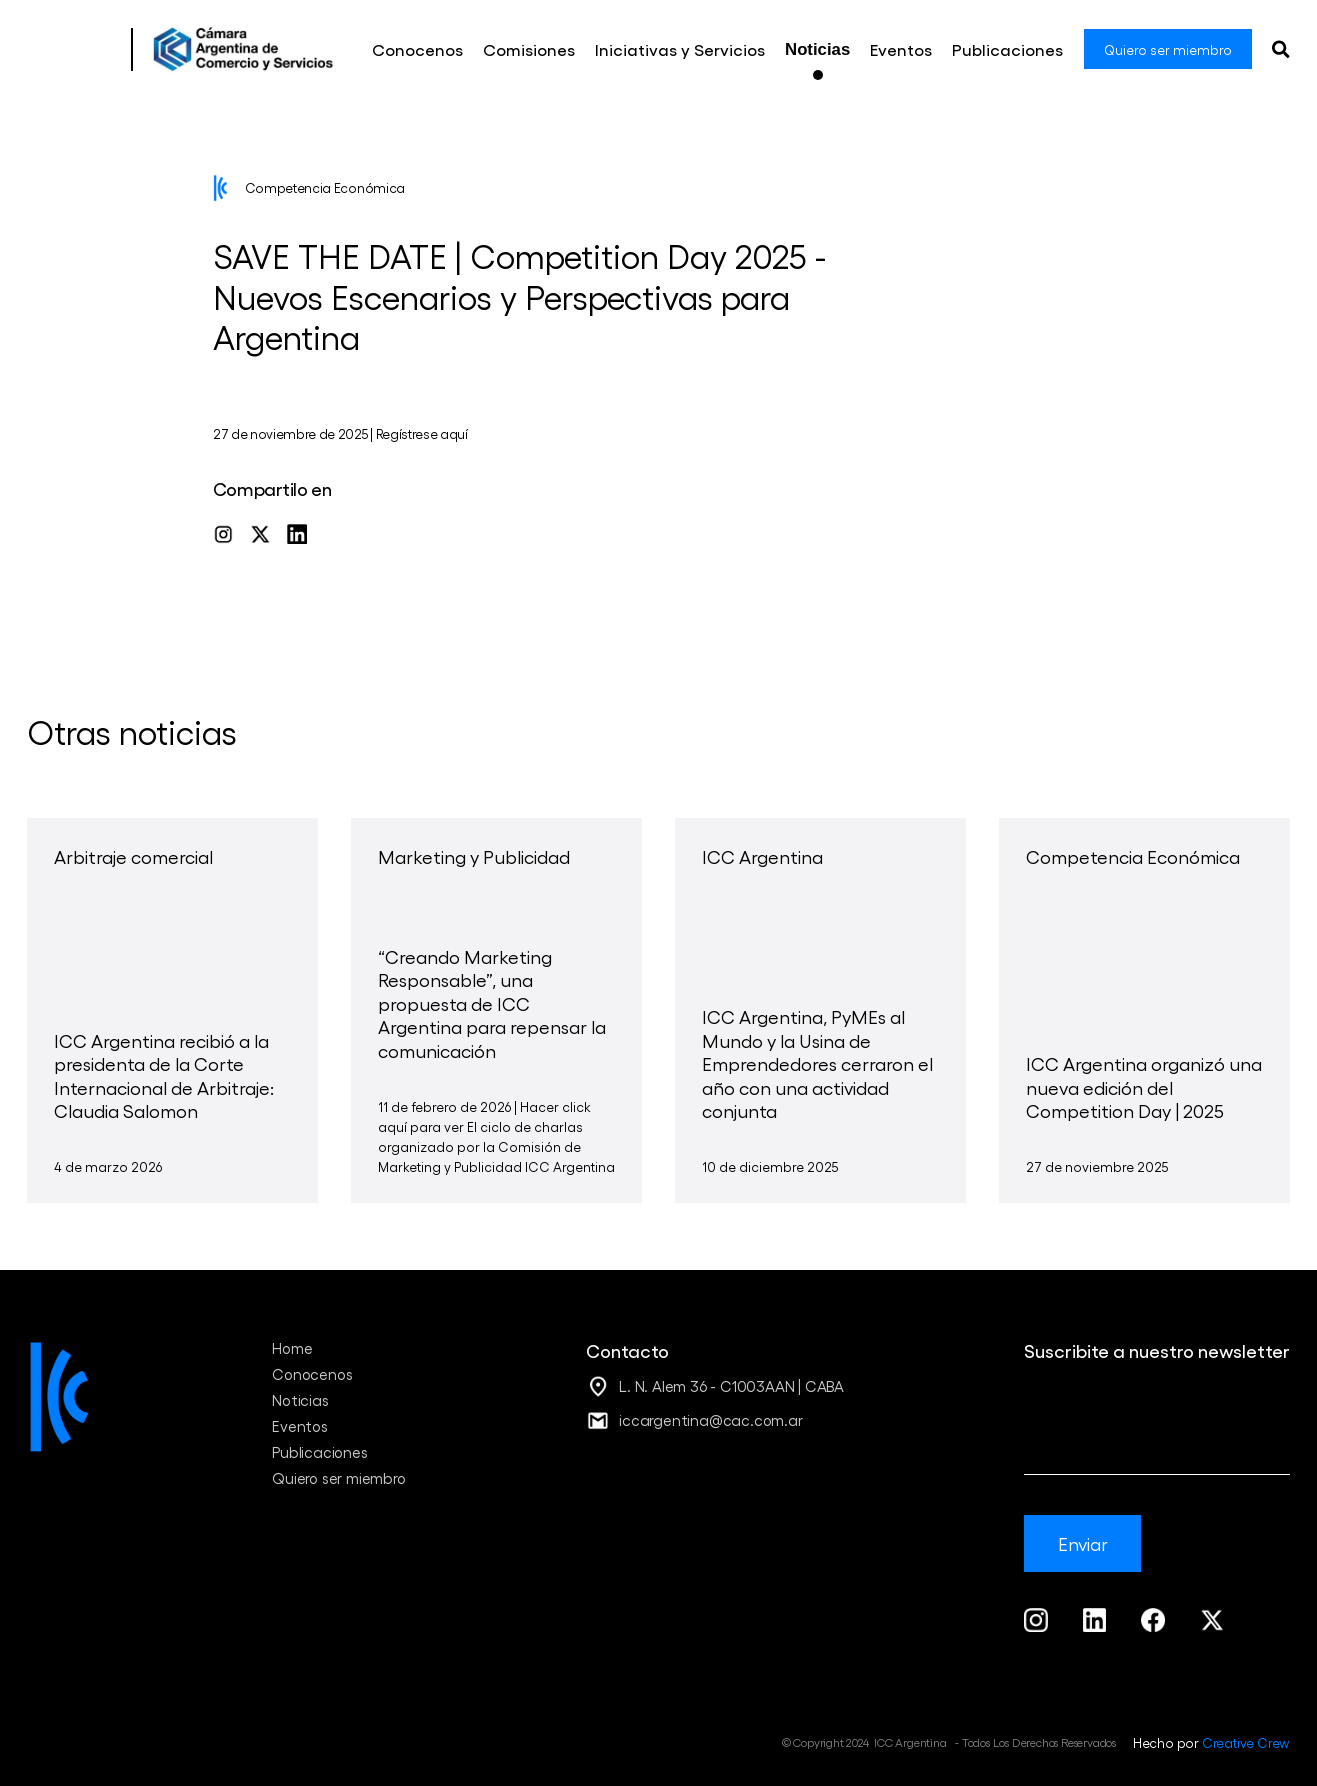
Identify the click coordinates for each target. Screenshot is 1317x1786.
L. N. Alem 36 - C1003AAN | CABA (731, 1386)
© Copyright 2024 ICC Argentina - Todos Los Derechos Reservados (949, 1742)
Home (292, 1348)
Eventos (300, 1426)
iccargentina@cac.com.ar (710, 1420)
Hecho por (1211, 1742)
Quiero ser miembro (338, 1478)
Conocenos (312, 1374)
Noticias (300, 1400)
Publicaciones (319, 1452)
